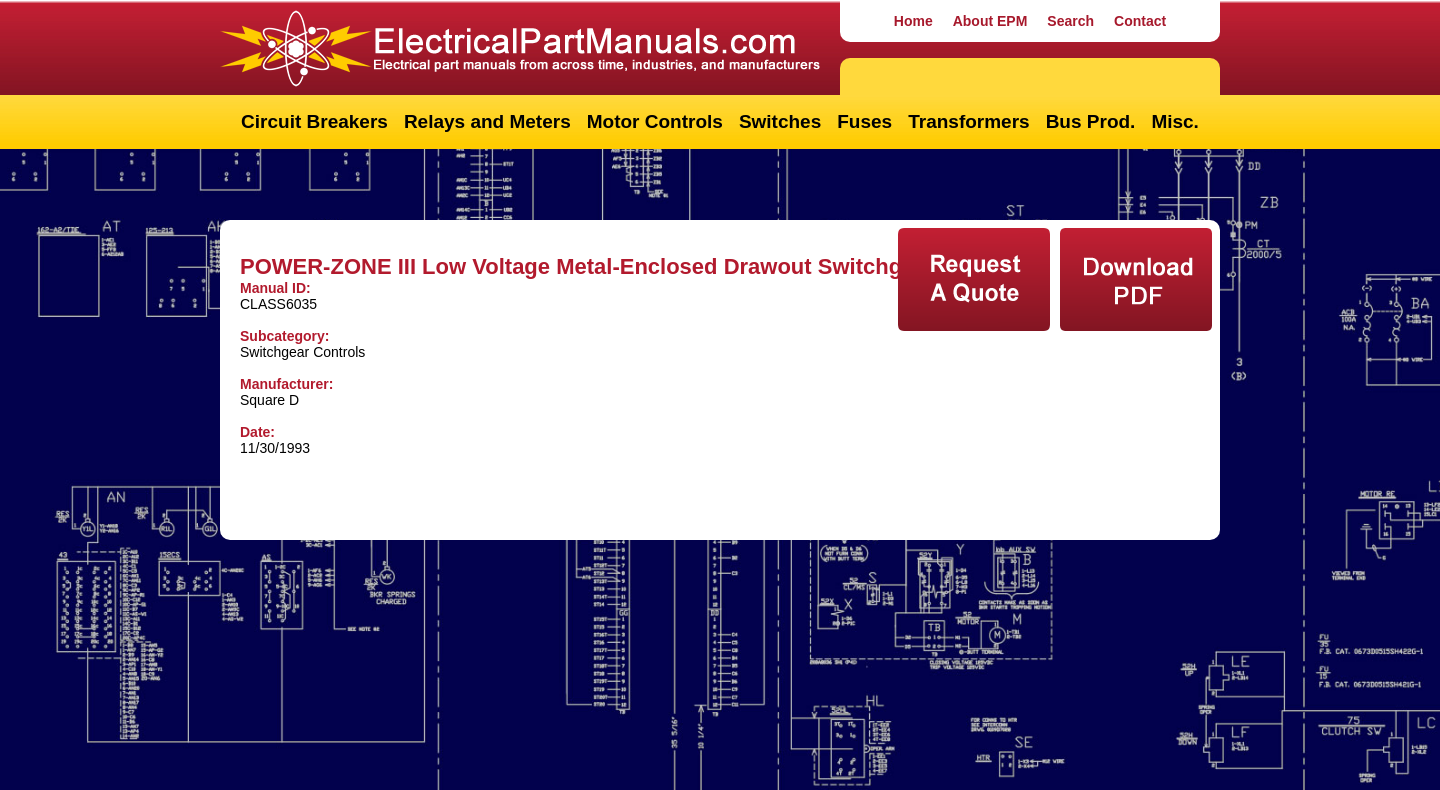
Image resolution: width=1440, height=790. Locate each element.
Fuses (864, 121)
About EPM (990, 21)
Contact (1140, 21)
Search (1070, 21)
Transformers (968, 121)
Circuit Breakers (314, 121)
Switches (780, 121)
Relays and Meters (487, 121)
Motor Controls (655, 121)
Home (913, 21)
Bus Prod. (1091, 121)
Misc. (1175, 121)
